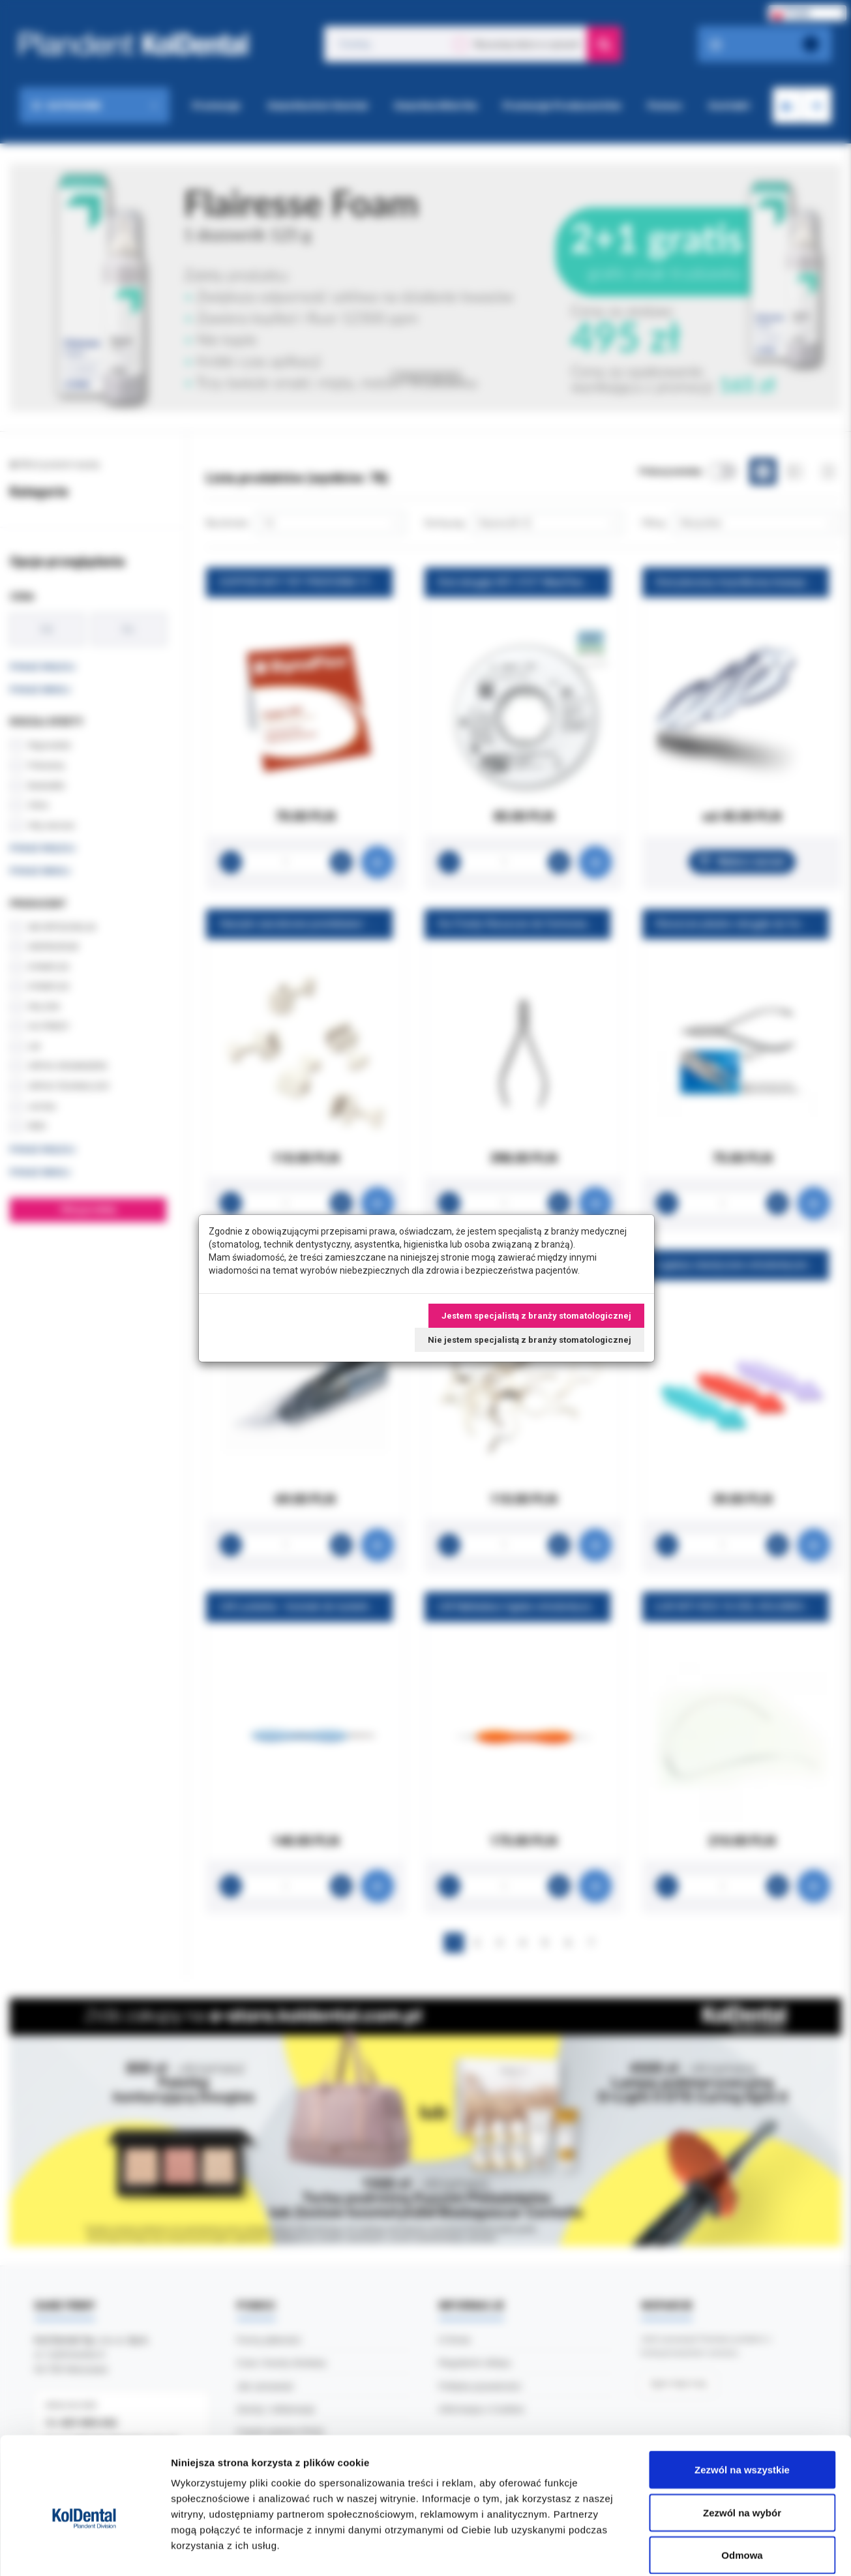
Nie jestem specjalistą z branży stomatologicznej (529, 1340)
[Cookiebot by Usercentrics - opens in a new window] (84, 2550)
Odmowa (741, 2490)
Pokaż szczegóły (696, 2550)
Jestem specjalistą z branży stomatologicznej (536, 1316)
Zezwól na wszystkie (742, 2404)
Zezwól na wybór (742, 2447)
